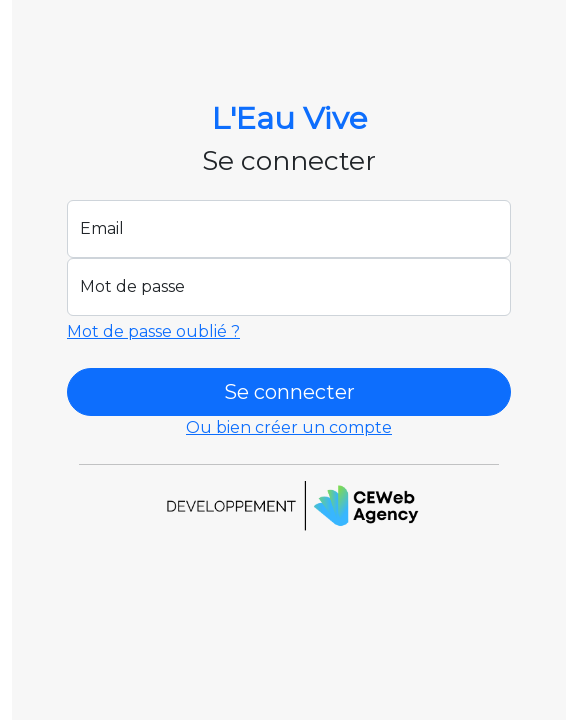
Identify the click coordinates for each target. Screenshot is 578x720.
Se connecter (289, 392)
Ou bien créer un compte (289, 427)
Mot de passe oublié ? (153, 331)
